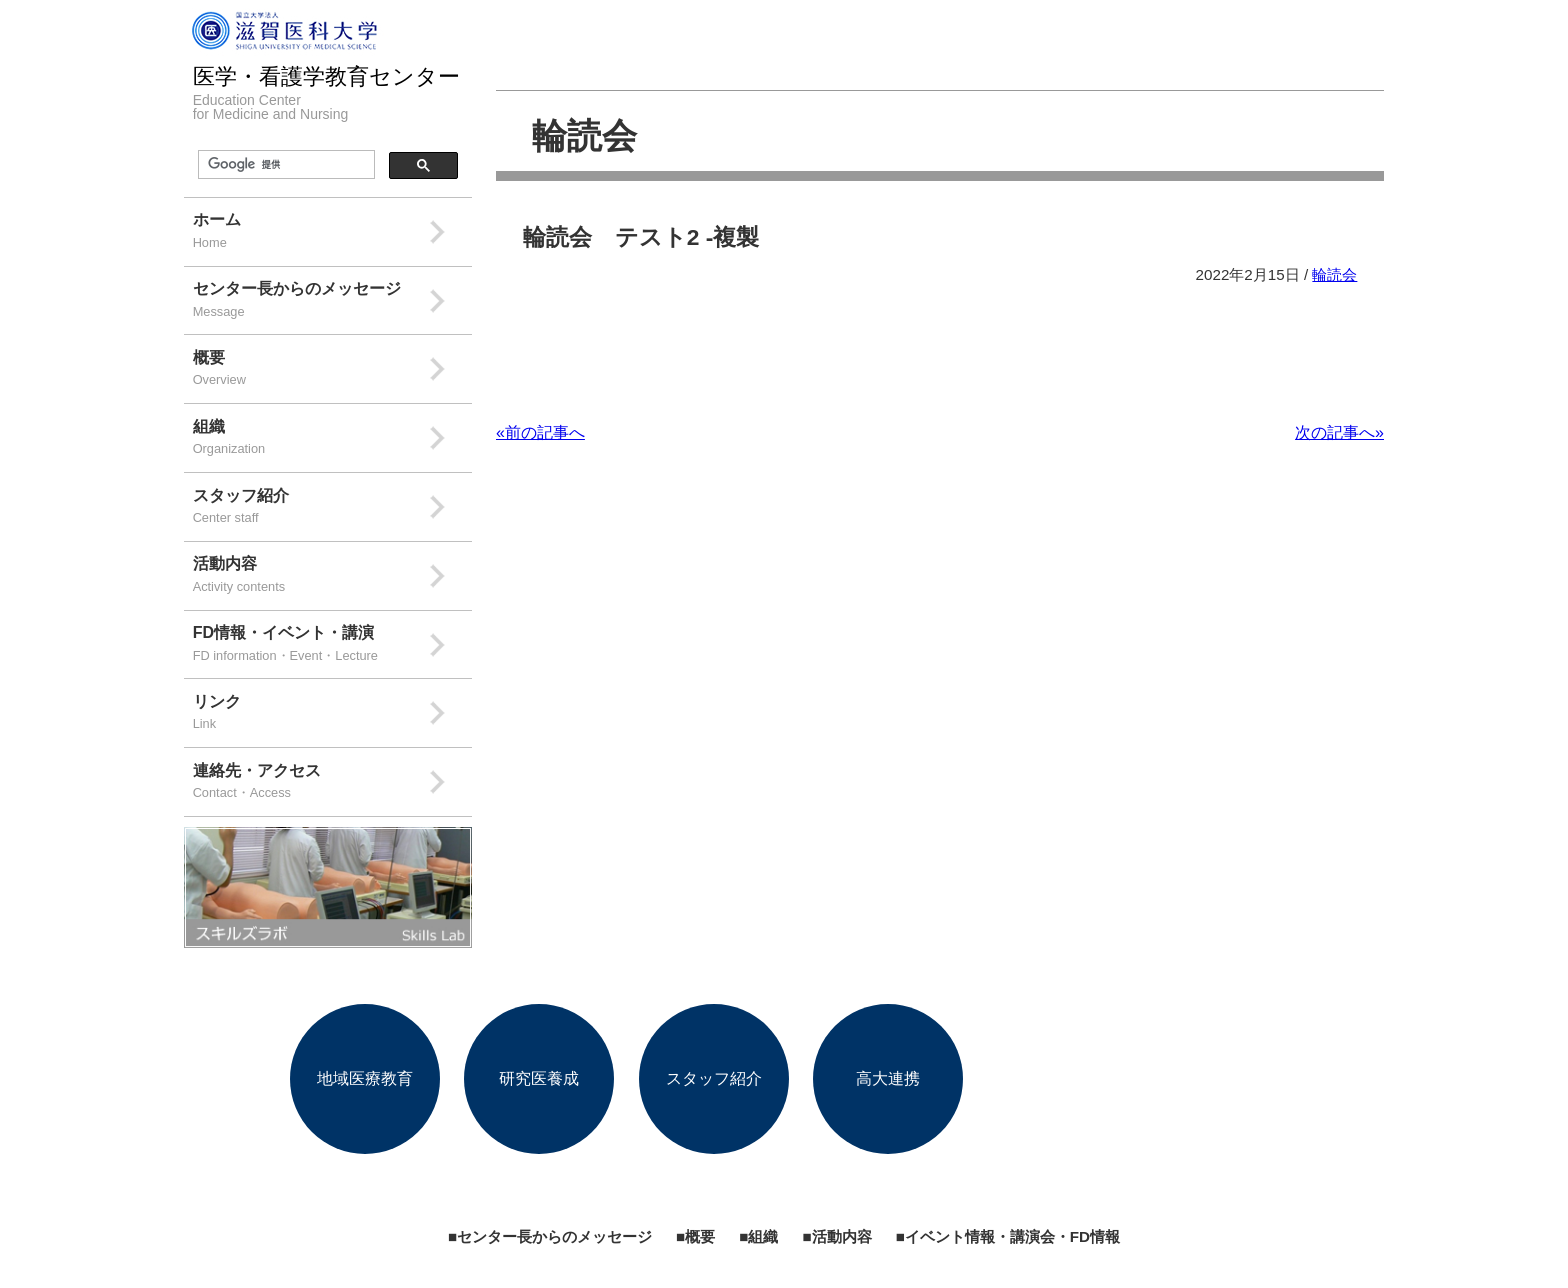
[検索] (284, 165)
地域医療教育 (365, 1078)
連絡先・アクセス (332, 783)
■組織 (758, 1236)
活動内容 (332, 576)
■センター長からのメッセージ (550, 1236)
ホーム (332, 232)
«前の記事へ (540, 432)
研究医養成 (539, 1078)
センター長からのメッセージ (332, 301)
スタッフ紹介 (332, 508)
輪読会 (584, 135)
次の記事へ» (1339, 432)
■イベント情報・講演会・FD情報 (1008, 1236)
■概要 (695, 1236)
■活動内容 (836, 1236)
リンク (332, 714)
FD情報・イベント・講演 (332, 645)
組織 (332, 439)
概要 (332, 370)
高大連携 (888, 1078)
